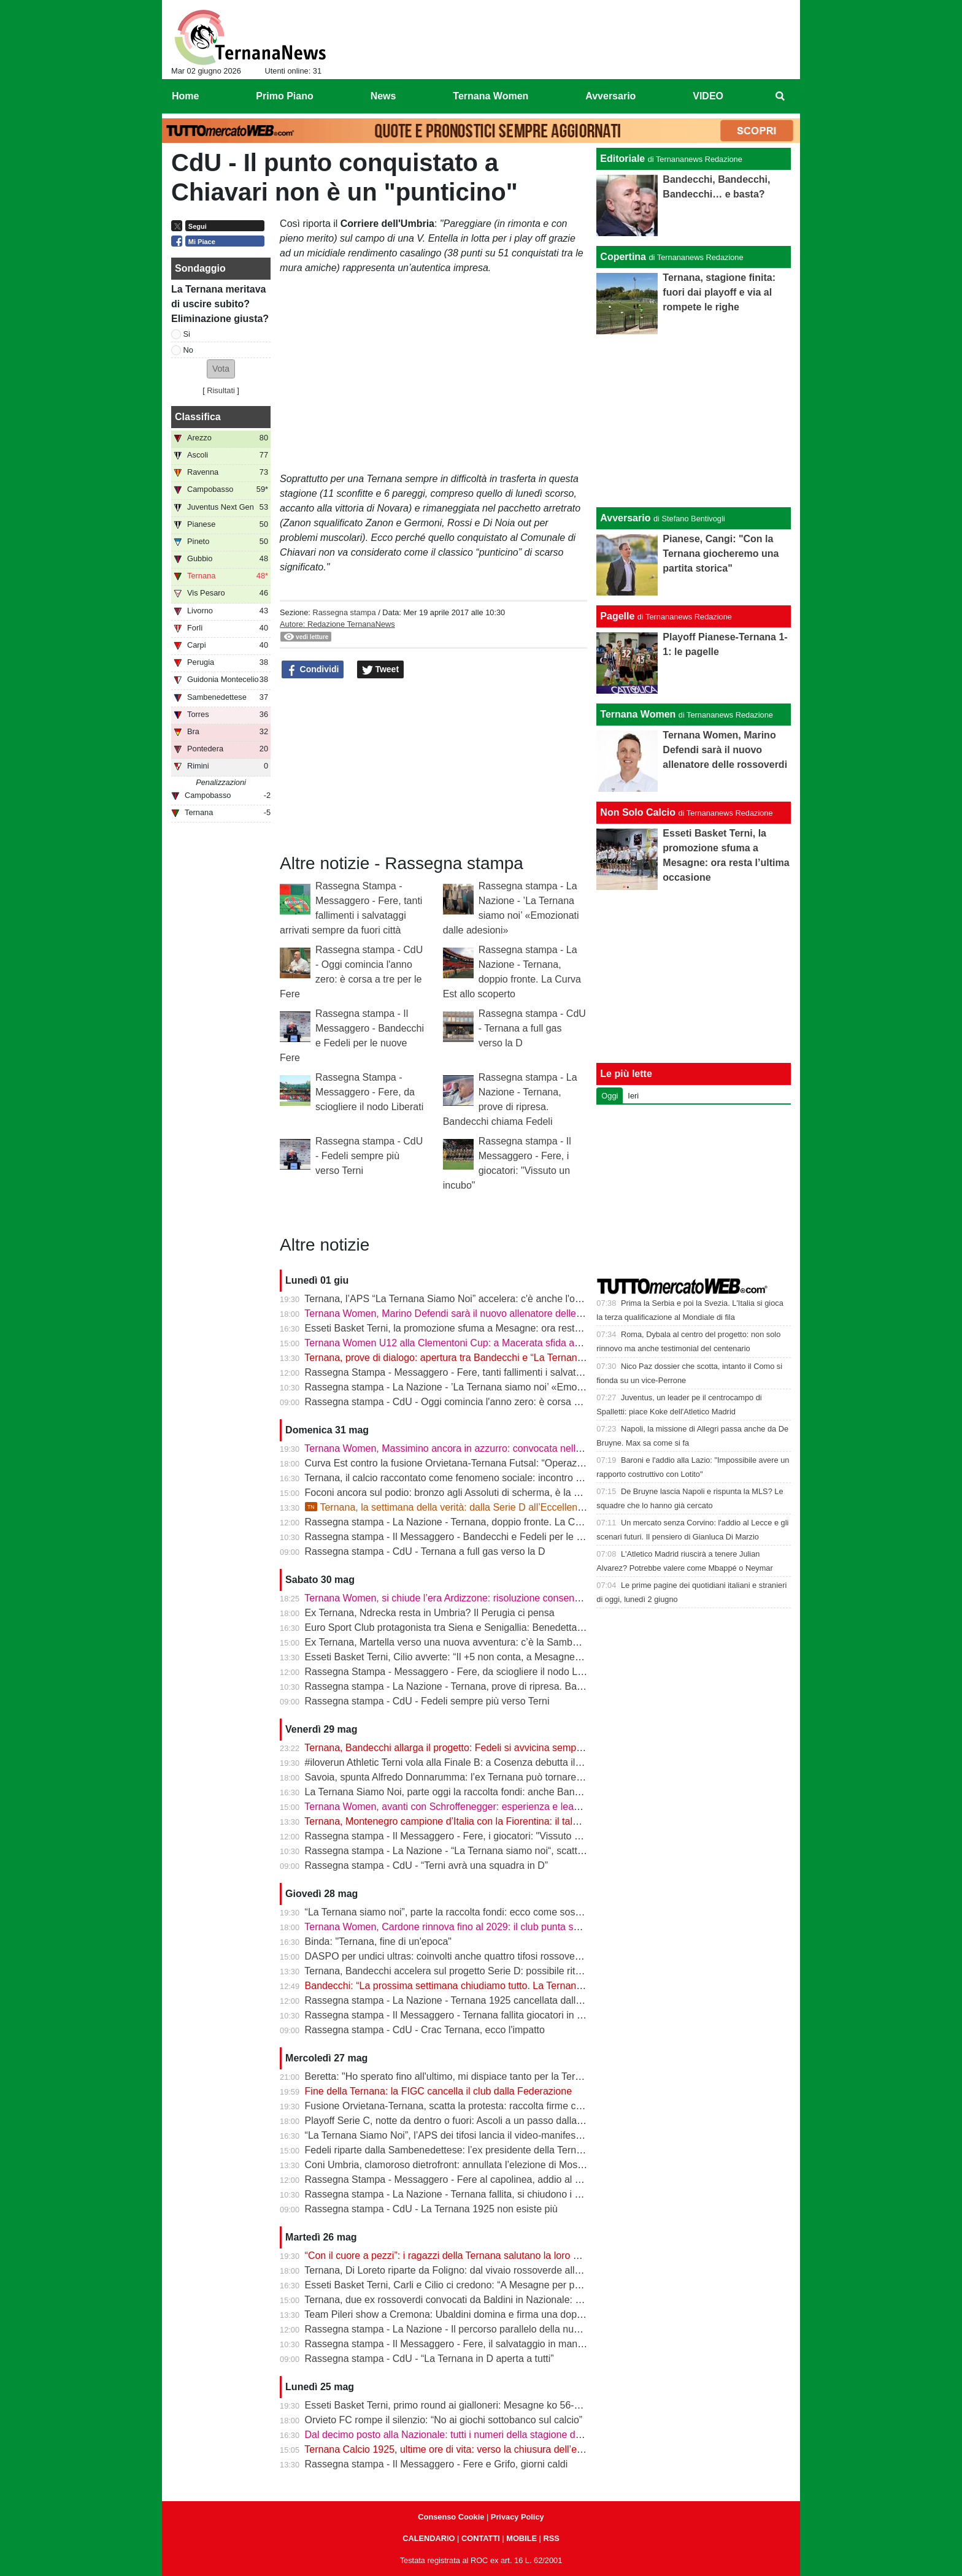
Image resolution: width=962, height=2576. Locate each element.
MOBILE (521, 2538)
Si (186, 334)
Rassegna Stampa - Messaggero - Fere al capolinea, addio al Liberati (456, 2179)
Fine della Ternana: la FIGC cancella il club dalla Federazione (438, 2091)
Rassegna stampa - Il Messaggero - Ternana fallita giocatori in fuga (450, 2015)
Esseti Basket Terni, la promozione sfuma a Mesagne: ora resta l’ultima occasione (483, 1328)
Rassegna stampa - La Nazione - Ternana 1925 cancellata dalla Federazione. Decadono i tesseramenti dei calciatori (557, 2000)
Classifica (198, 417)
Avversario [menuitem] (610, 96)
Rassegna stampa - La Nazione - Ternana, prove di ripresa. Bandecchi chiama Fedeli (490, 1686)
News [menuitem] (383, 96)
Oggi (609, 1095)
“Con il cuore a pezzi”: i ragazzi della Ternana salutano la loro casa (449, 2255)
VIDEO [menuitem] (708, 96)
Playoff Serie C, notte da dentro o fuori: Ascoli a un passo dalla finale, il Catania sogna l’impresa (513, 2120)
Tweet (380, 669)
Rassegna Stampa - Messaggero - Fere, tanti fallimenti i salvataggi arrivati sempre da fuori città (511, 1372)
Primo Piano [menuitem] (284, 96)
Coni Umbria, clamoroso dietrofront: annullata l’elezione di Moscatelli (454, 2165)
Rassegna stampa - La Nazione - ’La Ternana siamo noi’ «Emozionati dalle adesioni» (489, 1387)
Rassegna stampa (343, 612)
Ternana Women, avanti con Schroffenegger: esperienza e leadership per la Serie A (486, 1806)
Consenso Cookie (451, 2516)
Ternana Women (637, 714)
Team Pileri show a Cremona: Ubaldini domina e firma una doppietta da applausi (478, 2314)
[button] (221, 368)
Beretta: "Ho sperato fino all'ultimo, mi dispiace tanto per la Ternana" (453, 2076)
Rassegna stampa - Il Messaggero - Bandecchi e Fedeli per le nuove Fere (465, 1536)
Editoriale (622, 158)
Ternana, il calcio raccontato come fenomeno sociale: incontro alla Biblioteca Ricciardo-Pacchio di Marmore (537, 1478)
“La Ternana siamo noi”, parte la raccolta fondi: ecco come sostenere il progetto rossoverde (503, 1912)
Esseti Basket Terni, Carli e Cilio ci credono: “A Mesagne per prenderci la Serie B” (482, 2285)
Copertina (623, 256)
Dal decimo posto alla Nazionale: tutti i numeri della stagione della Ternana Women (485, 2434)
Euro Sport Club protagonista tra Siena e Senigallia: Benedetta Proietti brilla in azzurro (492, 1627)
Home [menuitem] (185, 96)
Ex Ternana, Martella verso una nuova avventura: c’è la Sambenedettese (463, 1642)
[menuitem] (780, 96)
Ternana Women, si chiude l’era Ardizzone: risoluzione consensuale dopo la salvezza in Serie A (511, 1598)
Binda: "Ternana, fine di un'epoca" (378, 1941)
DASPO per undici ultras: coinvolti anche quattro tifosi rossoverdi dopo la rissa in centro (495, 1956)
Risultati (221, 390)
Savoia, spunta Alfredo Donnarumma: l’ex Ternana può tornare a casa (456, 1777)
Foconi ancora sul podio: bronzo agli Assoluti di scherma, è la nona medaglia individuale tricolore (515, 1492)
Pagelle (617, 616)
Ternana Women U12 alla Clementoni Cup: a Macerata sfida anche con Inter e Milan (487, 1343)
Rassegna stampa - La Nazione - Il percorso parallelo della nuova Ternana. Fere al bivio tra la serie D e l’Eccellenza (556, 2329)
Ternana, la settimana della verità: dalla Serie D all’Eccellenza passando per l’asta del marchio (517, 1507)
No (188, 350)
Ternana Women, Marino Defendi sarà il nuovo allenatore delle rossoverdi (464, 1313)
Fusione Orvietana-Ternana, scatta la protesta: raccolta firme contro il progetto (474, 2106)
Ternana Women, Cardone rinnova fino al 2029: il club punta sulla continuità (468, 1927)
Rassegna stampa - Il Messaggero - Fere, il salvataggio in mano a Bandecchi (472, 2344)
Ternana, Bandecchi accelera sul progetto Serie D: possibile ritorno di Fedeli (469, 1971)
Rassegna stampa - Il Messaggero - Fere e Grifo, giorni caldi (436, 2464)
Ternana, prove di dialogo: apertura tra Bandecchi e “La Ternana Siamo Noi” (469, 1357)
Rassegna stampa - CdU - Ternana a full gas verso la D (532, 1028)
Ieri (633, 1095)
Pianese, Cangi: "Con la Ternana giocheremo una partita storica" (721, 553)
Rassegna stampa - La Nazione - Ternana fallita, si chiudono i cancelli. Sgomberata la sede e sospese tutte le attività (558, 2194)
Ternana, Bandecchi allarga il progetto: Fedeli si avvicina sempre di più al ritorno (478, 1747)
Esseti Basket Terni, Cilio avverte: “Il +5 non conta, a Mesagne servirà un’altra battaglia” (495, 1657)
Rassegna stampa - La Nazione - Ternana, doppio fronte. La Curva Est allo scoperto (487, 1522)
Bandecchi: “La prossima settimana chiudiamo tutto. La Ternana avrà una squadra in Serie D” (507, 1985)
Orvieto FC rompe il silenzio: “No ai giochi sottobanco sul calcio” (444, 2420)
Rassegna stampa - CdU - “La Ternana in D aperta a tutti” (429, 2358)
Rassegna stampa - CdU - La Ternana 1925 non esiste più (431, 2209)
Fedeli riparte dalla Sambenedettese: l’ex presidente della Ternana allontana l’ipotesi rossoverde (513, 2150)
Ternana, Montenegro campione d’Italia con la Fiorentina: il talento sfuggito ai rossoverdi (495, 1821)
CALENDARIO (428, 2538)
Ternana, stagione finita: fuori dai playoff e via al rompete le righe (719, 292)
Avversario (625, 518)
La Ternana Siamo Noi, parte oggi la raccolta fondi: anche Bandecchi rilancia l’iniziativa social (507, 1792)
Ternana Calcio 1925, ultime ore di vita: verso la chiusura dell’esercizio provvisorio (482, 2449)
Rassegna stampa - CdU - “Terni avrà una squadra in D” (426, 1865)
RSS (551, 2538)
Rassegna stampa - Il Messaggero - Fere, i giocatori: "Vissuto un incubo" (462, 1836)
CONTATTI (480, 2538)
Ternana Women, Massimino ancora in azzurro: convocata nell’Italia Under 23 (472, 1448)
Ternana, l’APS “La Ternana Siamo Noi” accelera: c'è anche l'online (450, 1299)
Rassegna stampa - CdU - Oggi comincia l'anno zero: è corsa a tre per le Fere (474, 1402)
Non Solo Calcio (637, 812)
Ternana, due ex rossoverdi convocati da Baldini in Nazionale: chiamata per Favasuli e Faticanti (511, 2299)
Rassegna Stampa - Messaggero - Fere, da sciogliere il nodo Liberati (369, 1092)
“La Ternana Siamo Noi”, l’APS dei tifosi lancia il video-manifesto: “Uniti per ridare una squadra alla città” (530, 2135)
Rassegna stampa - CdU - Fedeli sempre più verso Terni (369, 1156)
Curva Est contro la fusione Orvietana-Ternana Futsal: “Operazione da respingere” (483, 1463)
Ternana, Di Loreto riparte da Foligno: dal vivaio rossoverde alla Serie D (459, 2270)
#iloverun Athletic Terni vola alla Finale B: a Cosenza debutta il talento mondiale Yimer (491, 1762)
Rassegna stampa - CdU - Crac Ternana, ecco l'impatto (425, 2030)
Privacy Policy (517, 2516)
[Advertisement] (694, 420)
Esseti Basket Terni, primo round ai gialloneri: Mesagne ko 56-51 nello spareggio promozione (507, 2405)
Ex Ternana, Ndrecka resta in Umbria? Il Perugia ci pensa (430, 1613)
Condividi (313, 669)
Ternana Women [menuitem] (490, 96)
